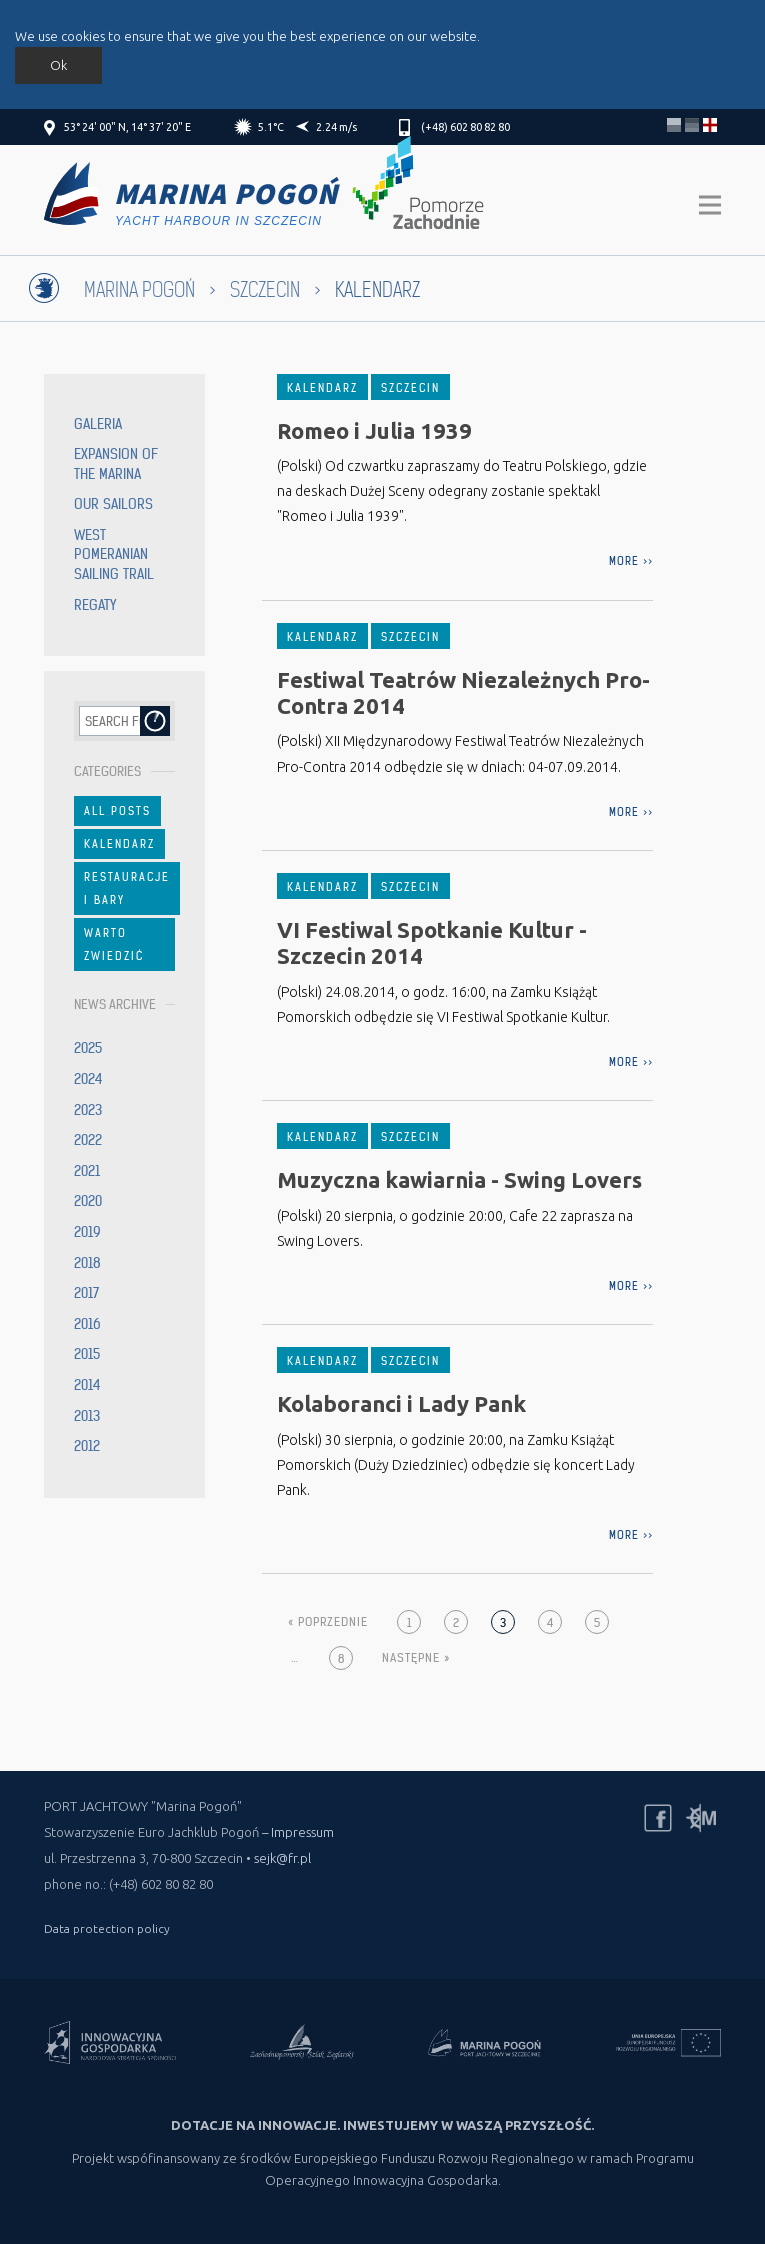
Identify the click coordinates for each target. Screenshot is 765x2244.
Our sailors (113, 504)
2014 (87, 1385)
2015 (87, 1354)
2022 (88, 1140)
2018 (87, 1263)
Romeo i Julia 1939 (374, 430)
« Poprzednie (328, 1621)
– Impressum (298, 1832)
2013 (87, 1416)
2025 (88, 1048)
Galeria (98, 424)
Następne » (416, 1657)
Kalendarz (119, 844)
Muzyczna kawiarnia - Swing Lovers (459, 1179)
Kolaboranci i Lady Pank (401, 1403)
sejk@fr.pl (282, 1858)
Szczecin (265, 290)
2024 (88, 1079)
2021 (87, 1171)
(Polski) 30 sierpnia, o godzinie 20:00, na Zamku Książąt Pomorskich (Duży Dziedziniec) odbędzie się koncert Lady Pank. (456, 1465)
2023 (88, 1110)
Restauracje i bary (127, 888)
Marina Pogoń (139, 290)
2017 (86, 1293)
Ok (58, 65)
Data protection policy (107, 1928)
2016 (87, 1324)
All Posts (117, 811)
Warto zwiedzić (114, 944)
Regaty (95, 605)
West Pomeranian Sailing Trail (114, 554)
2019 (87, 1232)
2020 (88, 1201)
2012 (87, 1446)
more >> (631, 561)
